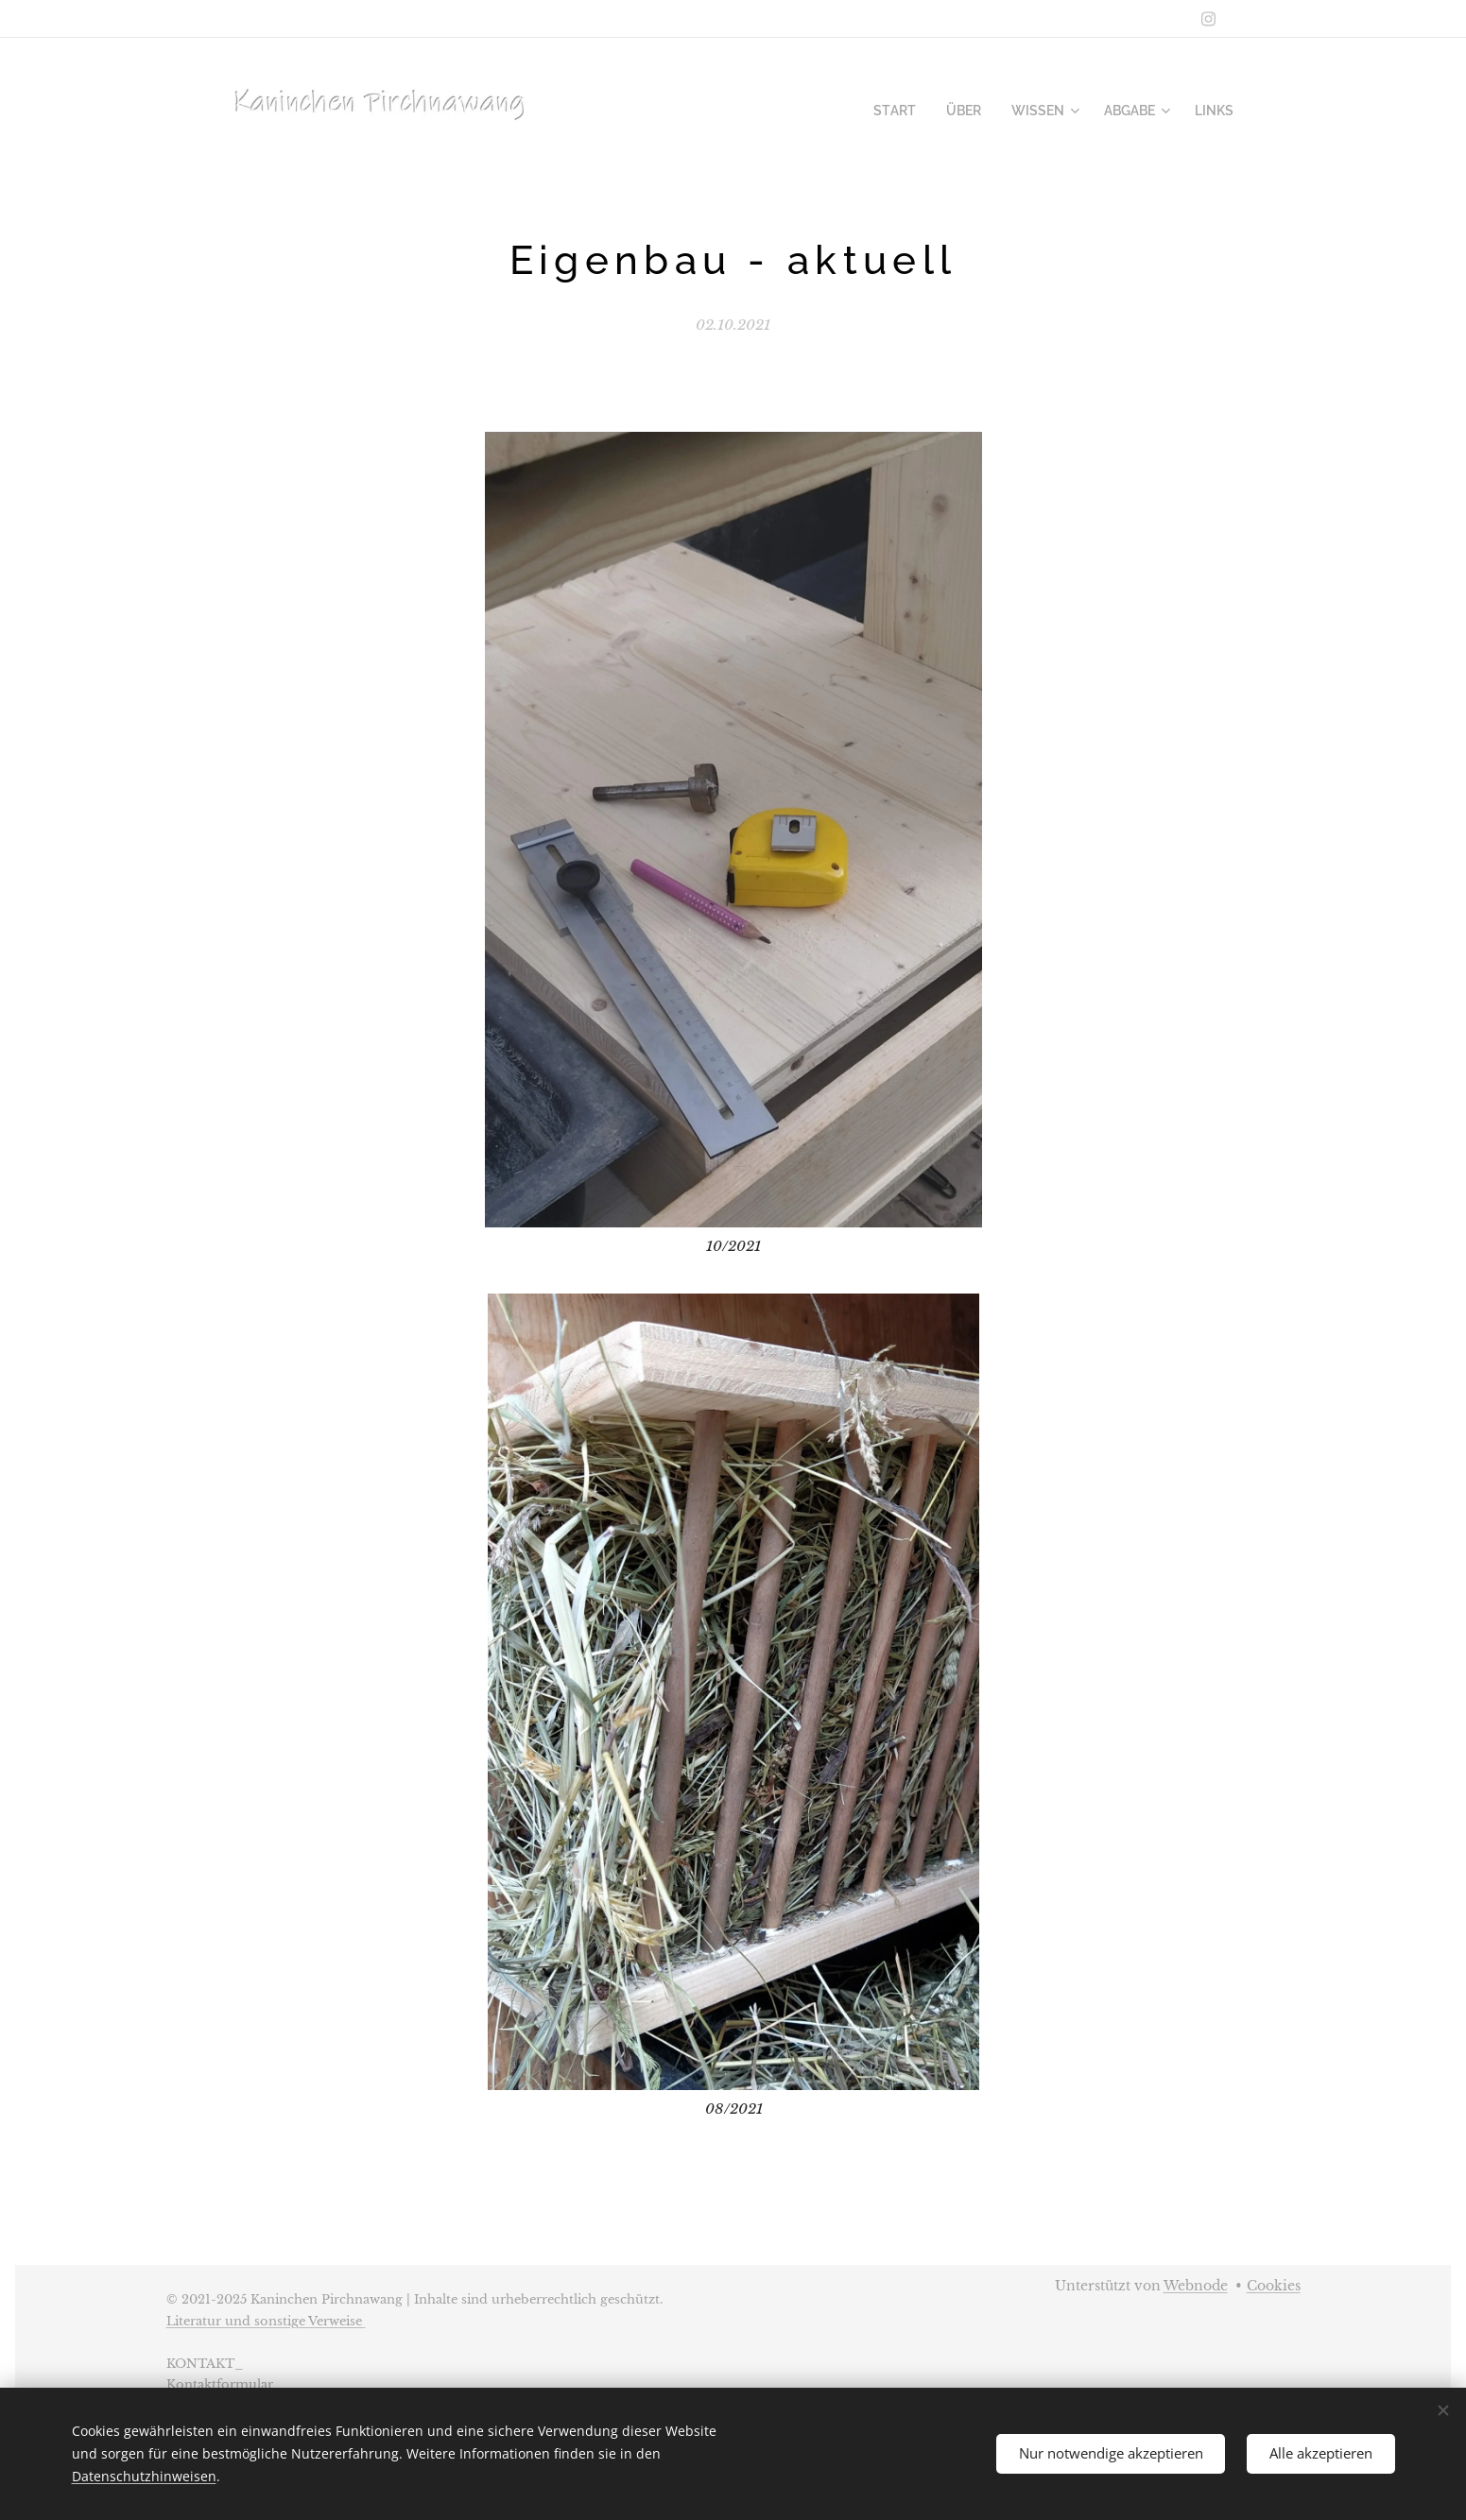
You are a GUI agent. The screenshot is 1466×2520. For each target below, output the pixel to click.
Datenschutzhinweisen (144, 2476)
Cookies (1274, 2285)
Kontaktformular (219, 2384)
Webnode (1196, 2285)
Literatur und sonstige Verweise (266, 2321)
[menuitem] (915, 110)
